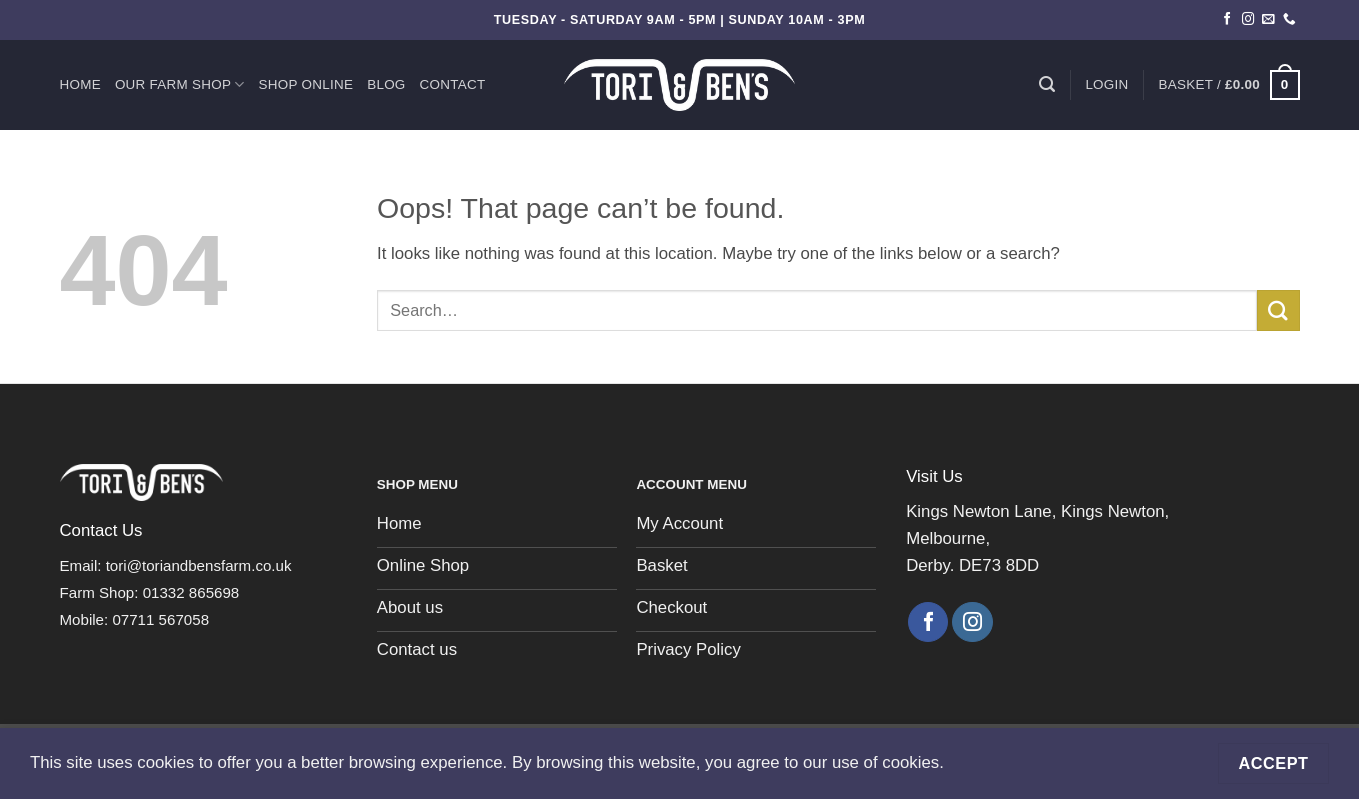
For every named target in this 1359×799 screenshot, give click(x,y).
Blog (386, 84)
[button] (1106, 85)
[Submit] (1278, 310)
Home (80, 84)
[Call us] (1289, 20)
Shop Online (306, 84)
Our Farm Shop (180, 84)
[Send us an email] (1268, 20)
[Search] (1047, 84)
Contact (453, 84)
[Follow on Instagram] (1248, 20)
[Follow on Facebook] (1227, 20)
